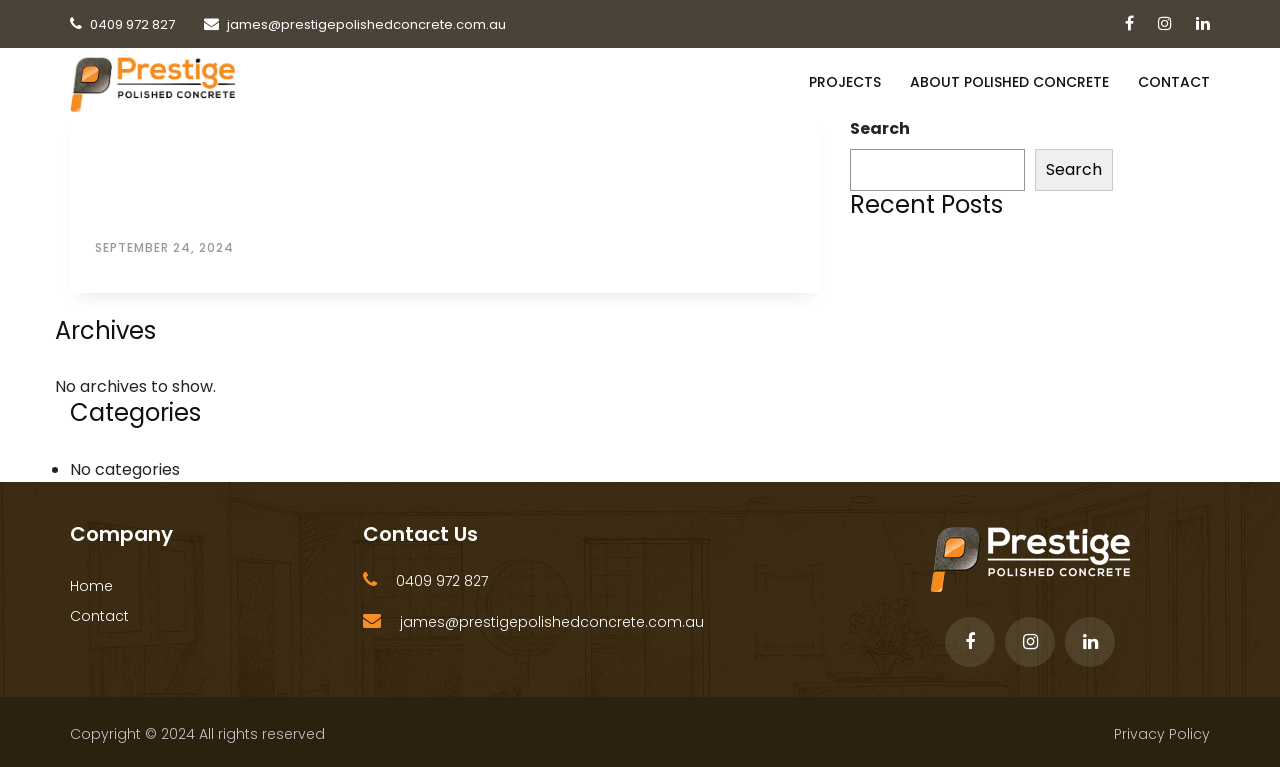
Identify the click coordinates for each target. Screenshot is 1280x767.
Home (91, 586)
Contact (1174, 82)
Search (880, 128)
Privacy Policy (1162, 734)
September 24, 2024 (164, 247)
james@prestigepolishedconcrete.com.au (552, 622)
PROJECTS (845, 82)
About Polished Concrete (1009, 82)
